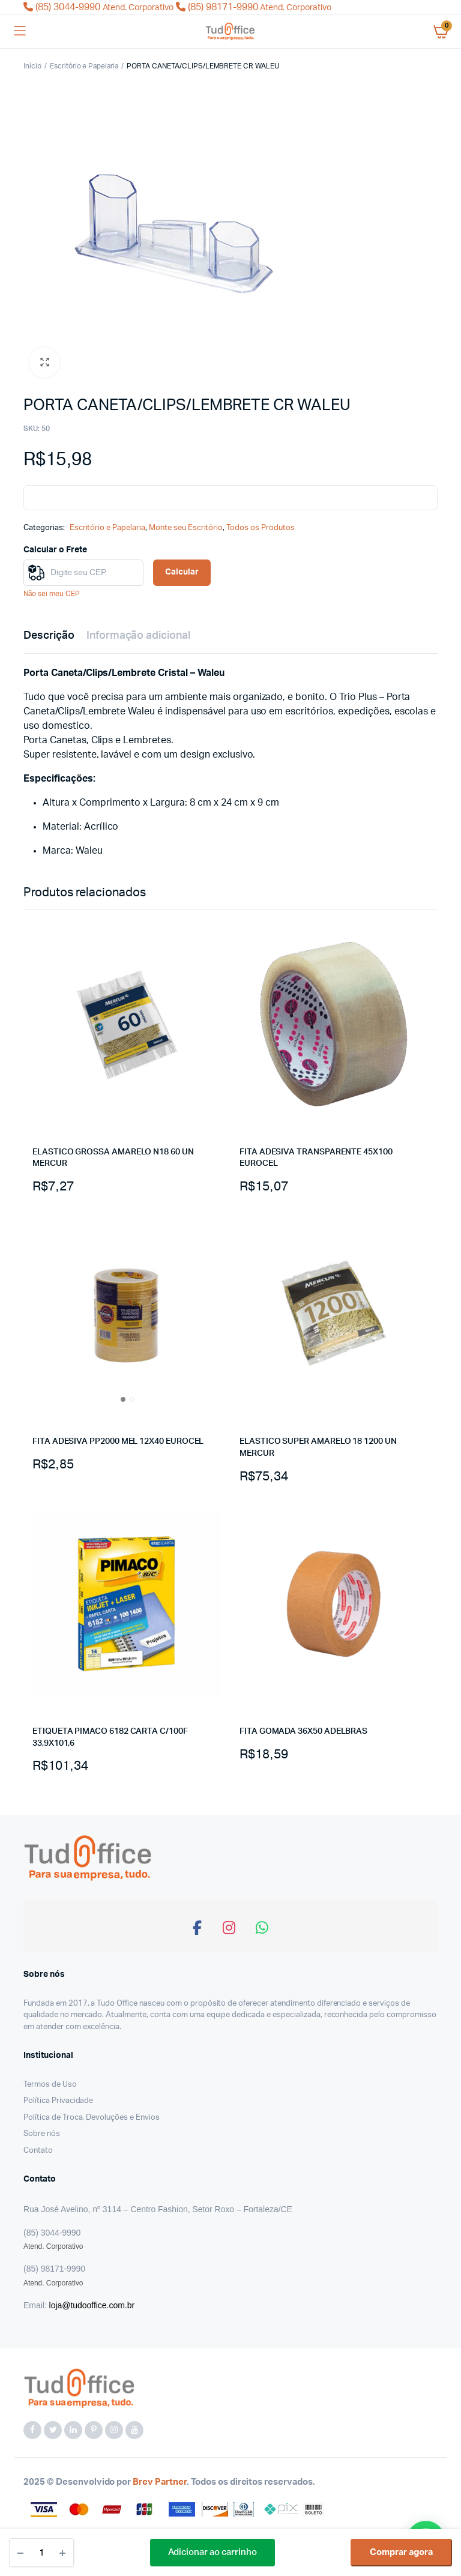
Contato (38, 2151)
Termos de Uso (50, 2085)
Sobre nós (41, 2134)
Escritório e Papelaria (84, 66)
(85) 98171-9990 (253, 7)
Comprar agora (401, 2552)
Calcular (182, 572)
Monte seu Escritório (186, 528)
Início (32, 66)
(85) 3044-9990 (99, 7)
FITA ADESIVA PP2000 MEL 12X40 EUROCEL (117, 1441)
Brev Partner (160, 2482)
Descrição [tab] (48, 635)
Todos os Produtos (260, 528)
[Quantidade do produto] (41, 2552)
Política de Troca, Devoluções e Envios (91, 2118)
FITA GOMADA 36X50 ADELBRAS (303, 1731)
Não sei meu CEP (51, 593)
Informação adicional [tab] (138, 635)
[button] (44, 363)
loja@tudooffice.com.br (91, 2305)
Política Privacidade (58, 2101)
